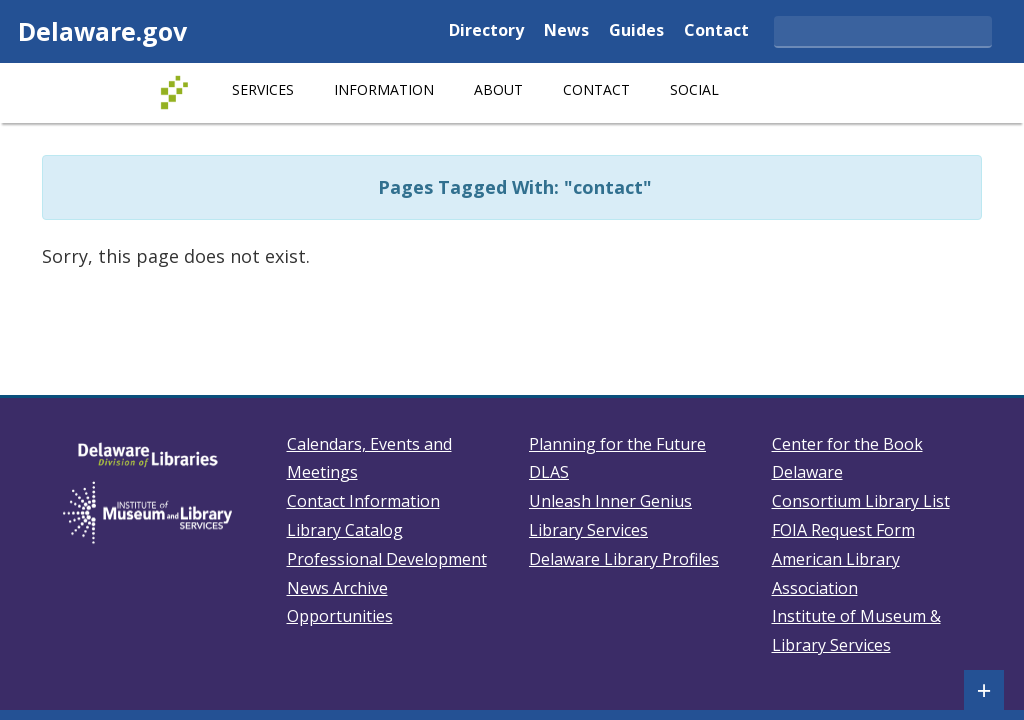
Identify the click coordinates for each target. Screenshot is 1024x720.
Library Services (588, 530)
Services (263, 89)
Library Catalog (345, 530)
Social (694, 89)
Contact (716, 31)
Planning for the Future (617, 444)
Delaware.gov (102, 31)
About (498, 89)
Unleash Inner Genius (610, 501)
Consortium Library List (861, 501)
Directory (486, 31)
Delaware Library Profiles (624, 559)
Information (384, 89)
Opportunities (340, 616)
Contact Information (363, 501)
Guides (636, 31)
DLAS (549, 472)
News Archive (337, 588)
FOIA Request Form (843, 530)
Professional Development (387, 559)
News (566, 31)
